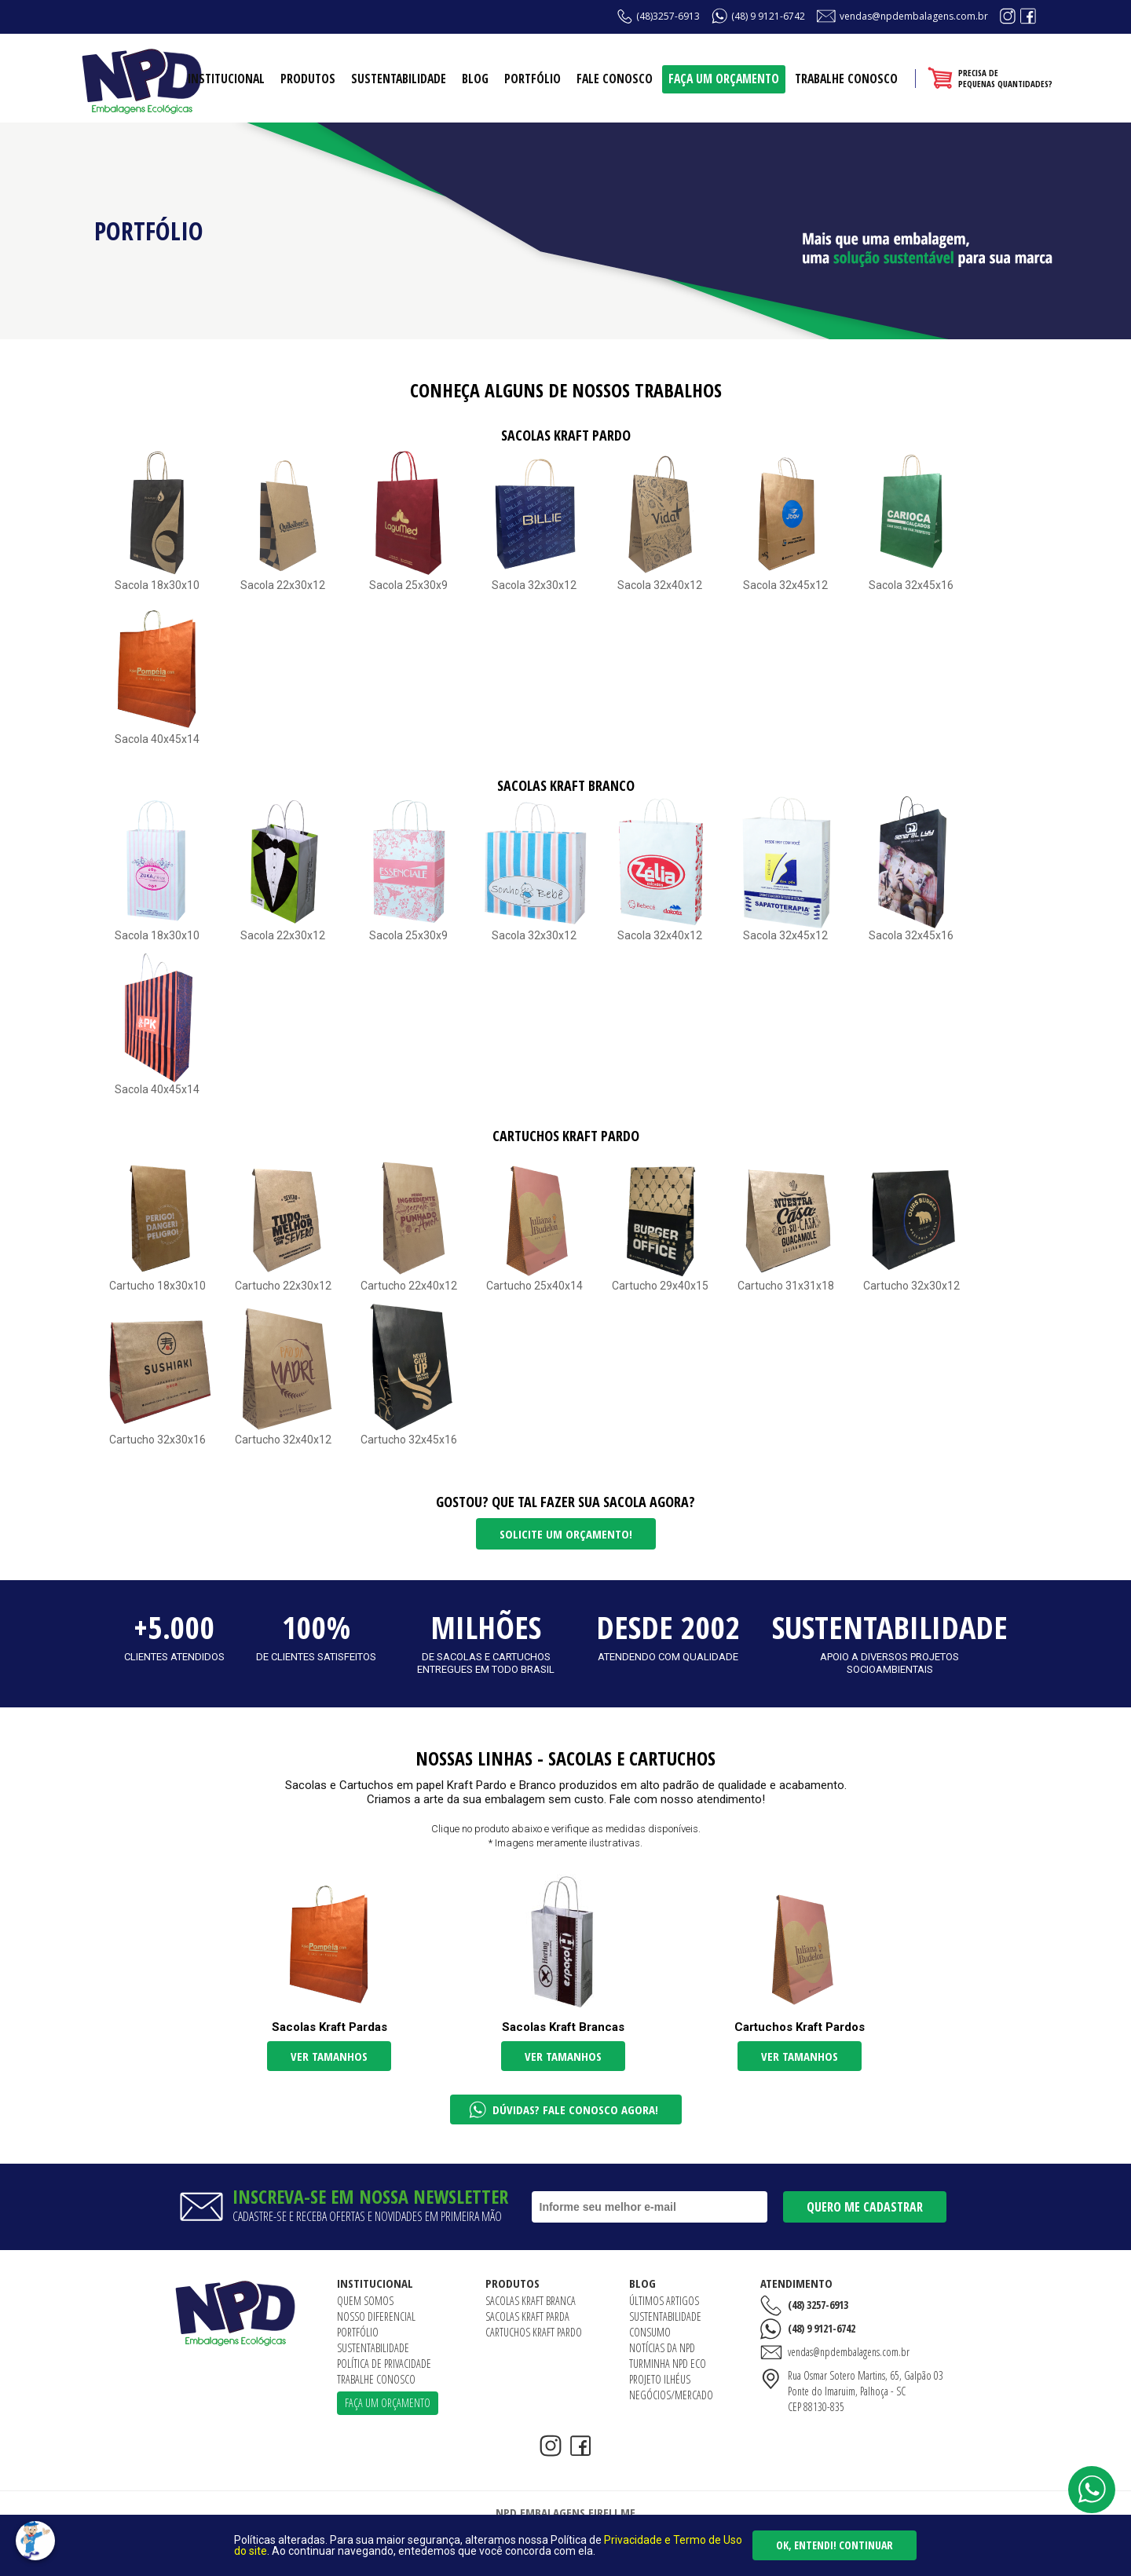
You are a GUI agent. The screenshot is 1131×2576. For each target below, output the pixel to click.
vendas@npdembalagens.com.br (914, 16)
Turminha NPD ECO (667, 2363)
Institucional (226, 78)
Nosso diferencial (376, 2316)
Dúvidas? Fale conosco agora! (575, 2109)
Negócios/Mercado (671, 2395)
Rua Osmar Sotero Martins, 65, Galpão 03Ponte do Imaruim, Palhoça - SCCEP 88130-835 (865, 2391)
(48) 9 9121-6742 (768, 16)
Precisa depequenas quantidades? (1005, 78)
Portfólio (532, 78)
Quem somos (365, 2300)
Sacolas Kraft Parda (527, 2316)
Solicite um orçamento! (566, 1534)
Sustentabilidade (398, 78)
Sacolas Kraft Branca (530, 2300)
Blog (475, 78)
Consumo (650, 2332)
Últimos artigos (664, 2300)
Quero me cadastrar (865, 2207)
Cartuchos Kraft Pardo (533, 2332)
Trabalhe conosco (846, 78)
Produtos (307, 78)
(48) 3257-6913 (818, 2304)
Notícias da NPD (662, 2347)
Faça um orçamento (723, 78)
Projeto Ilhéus (659, 2379)
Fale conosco (614, 78)
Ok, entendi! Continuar (834, 2545)
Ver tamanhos (329, 2056)
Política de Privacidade (384, 2363)
